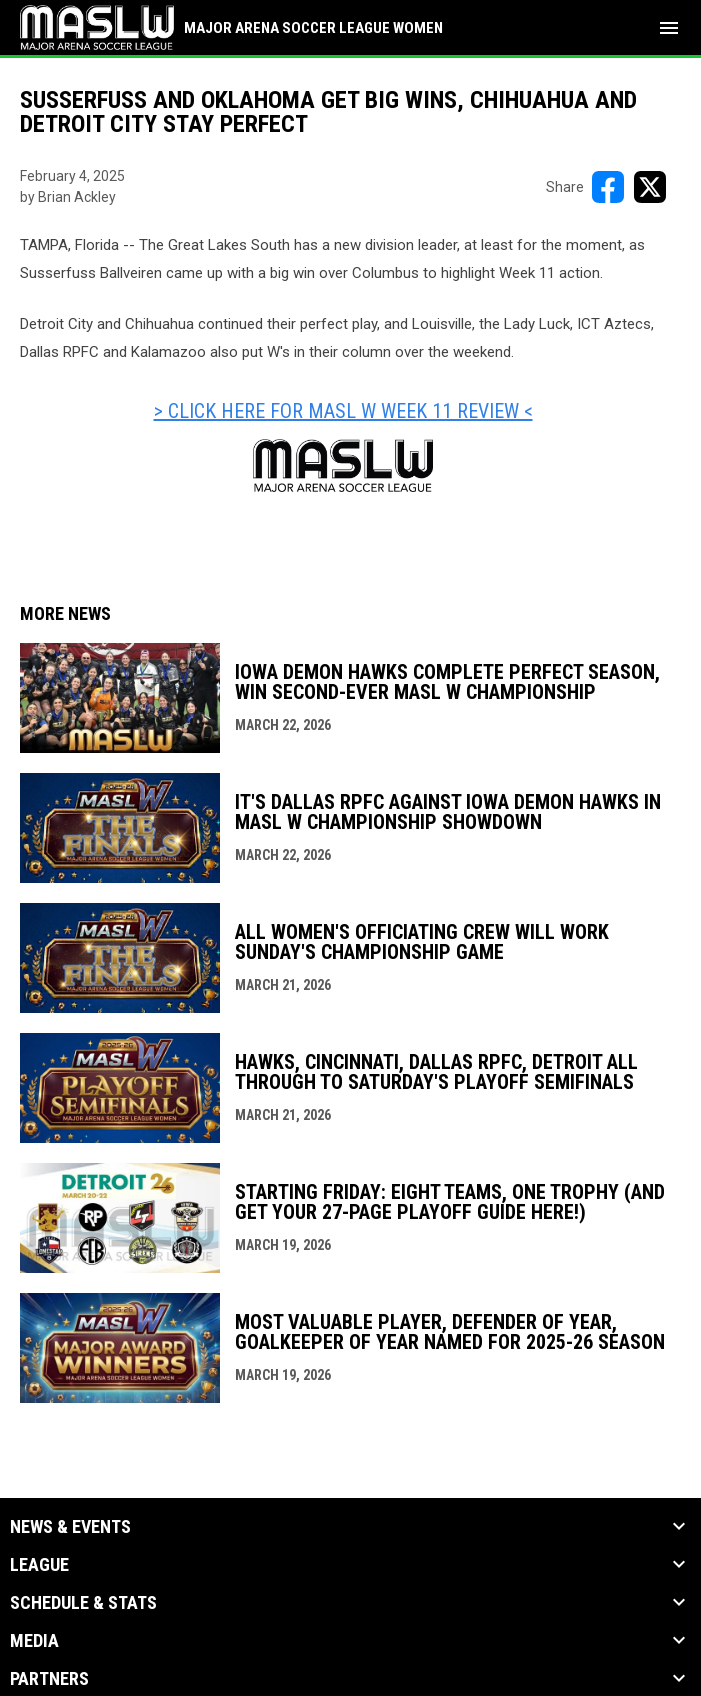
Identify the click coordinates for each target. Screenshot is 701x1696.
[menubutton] (669, 28)
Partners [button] (49, 1679)
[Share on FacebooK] (608, 187)
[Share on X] (650, 187)
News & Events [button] (70, 1527)
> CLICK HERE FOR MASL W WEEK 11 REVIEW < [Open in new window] (343, 411)
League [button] (39, 1565)
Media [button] (34, 1641)
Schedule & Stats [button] (83, 1603)
